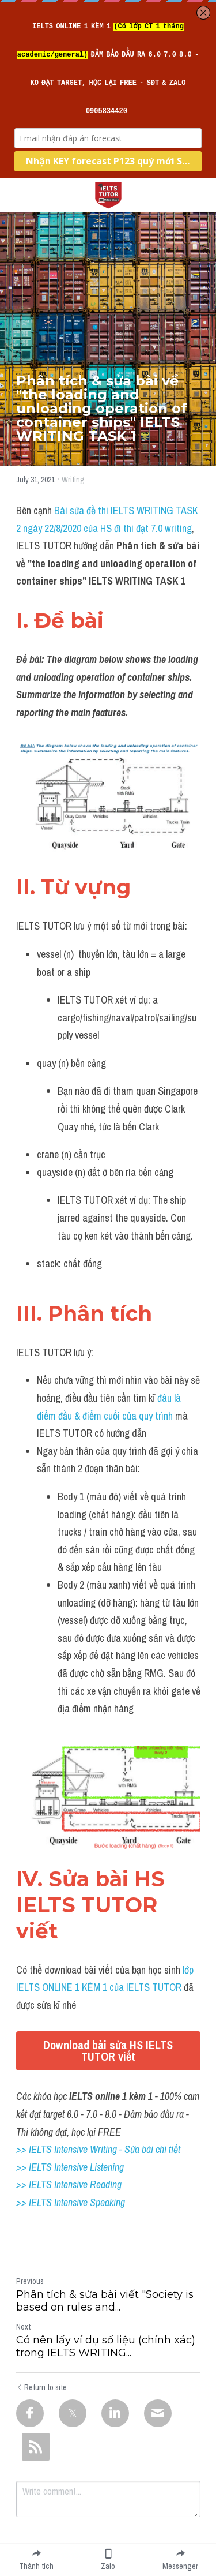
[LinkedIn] (115, 2413)
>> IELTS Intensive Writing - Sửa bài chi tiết (98, 2149)
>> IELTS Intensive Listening (70, 2167)
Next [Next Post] (23, 2327)
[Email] (158, 2413)
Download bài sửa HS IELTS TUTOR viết (108, 2050)
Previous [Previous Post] (30, 2281)
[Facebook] (30, 2413)
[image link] (108, 194)
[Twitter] (72, 2413)
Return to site (41, 2387)
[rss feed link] (36, 2447)
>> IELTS (35, 2202)
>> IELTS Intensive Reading (69, 2184)
